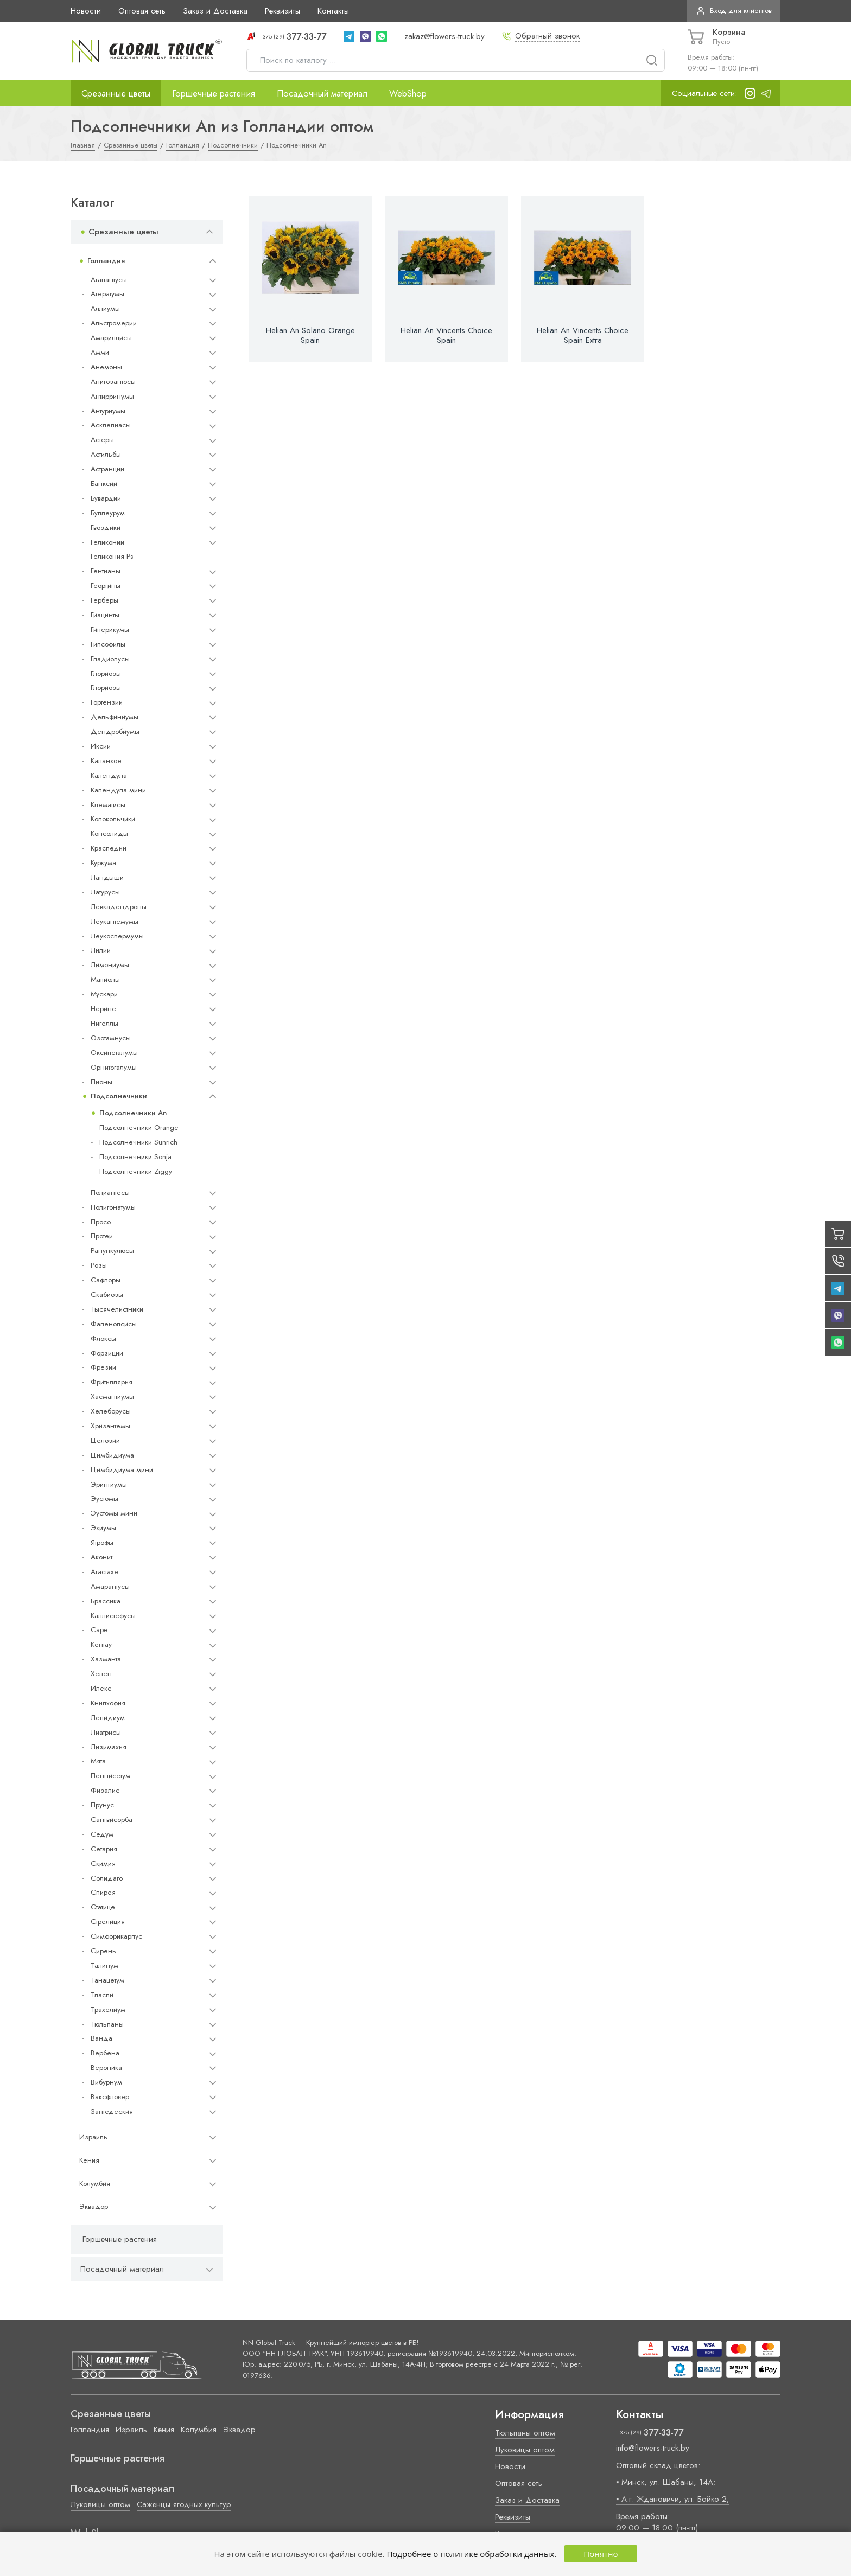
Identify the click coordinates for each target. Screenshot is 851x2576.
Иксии (101, 746)
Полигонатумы (113, 1207)
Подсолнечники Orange (138, 1127)
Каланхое (106, 761)
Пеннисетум (110, 1775)
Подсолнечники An (133, 1113)
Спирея (103, 1892)
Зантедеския (112, 2111)
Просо (101, 1222)
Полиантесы (110, 1192)
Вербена (105, 2053)
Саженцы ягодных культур (184, 2504)
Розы (99, 1265)
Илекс (101, 1688)
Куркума (103, 863)
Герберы (104, 600)
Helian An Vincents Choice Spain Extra (582, 335)
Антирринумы (112, 396)
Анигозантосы (113, 381)
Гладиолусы (110, 659)
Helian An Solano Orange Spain (310, 335)
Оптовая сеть (142, 11)
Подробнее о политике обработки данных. (471, 2553)
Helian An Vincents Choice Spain (446, 335)
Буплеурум (108, 513)
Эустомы (104, 1498)
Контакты (333, 11)
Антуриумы (108, 411)
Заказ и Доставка (215, 11)
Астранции (107, 469)
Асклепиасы (111, 425)
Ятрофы (102, 1542)
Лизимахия (108, 1747)
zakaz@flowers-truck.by (444, 36)
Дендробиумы (115, 731)
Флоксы (103, 1338)
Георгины (105, 585)
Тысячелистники (117, 1309)
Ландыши (107, 877)
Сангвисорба (111, 1819)
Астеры (102, 439)
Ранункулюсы (112, 1250)
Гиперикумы (110, 629)
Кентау (101, 1644)
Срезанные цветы (115, 93)
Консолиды (109, 833)
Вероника (106, 2067)
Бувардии (106, 498)
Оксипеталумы (114, 1052)
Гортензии (107, 702)
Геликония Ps (112, 556)
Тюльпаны (107, 2024)
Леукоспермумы (117, 936)
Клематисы (108, 805)
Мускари (104, 994)
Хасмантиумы (112, 1396)
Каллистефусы (113, 1615)
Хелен (101, 1674)
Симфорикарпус (116, 1936)
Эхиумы (103, 1528)
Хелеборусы (111, 1411)
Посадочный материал (322, 93)
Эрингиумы (109, 1484)
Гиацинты (105, 615)
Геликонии (107, 542)
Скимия (103, 1863)
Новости (86, 11)
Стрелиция (108, 1921)
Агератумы (107, 294)
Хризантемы (110, 1426)
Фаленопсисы (114, 1324)
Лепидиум (108, 1717)
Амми (100, 352)
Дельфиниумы (114, 717)
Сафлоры (105, 1280)
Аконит (101, 1557)
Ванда (101, 2038)
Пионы (101, 1082)
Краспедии (108, 848)
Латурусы (105, 892)
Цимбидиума (112, 1455)
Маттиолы (105, 979)
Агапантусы (109, 279)
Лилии (101, 950)
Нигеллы (104, 1023)
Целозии (105, 1440)
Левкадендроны (119, 907)
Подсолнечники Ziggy (135, 1171)
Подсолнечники (119, 1096)
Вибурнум (106, 2082)
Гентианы (105, 571)
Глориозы (106, 673)
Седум (102, 1834)
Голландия (106, 260)
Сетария (104, 1849)
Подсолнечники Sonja (135, 1157)
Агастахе (104, 1572)
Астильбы (106, 454)
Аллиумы (105, 308)
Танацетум (107, 1980)
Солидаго (107, 1878)
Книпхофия (108, 1703)
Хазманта (106, 1659)
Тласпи (102, 1995)
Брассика (105, 1601)
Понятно (600, 2553)
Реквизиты (282, 11)
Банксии (104, 483)
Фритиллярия (111, 1382)
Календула (109, 775)
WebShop (408, 93)
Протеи (102, 1236)
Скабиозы (107, 1294)
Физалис (105, 1790)
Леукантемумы (114, 921)
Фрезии (103, 1367)
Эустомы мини (114, 1513)
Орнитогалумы (114, 1067)
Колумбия (94, 2183)
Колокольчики (113, 819)
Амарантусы (110, 1586)
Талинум (104, 1965)
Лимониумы (110, 965)
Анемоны (106, 367)
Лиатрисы (106, 1732)
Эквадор (93, 2206)
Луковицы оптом (100, 2504)
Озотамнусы (111, 1038)
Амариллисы (111, 338)
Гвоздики (105, 527)
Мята (98, 1761)
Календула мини (118, 790)
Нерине (103, 1008)
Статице (103, 1907)
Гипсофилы (108, 644)
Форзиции (107, 1353)
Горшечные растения (213, 93)
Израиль (93, 2137)
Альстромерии (114, 323)
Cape (99, 1630)
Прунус (102, 1805)
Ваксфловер (110, 2097)
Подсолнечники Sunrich (138, 1142)
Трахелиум (108, 2009)
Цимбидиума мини (122, 1470)
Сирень (103, 1951)
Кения (89, 2160)
